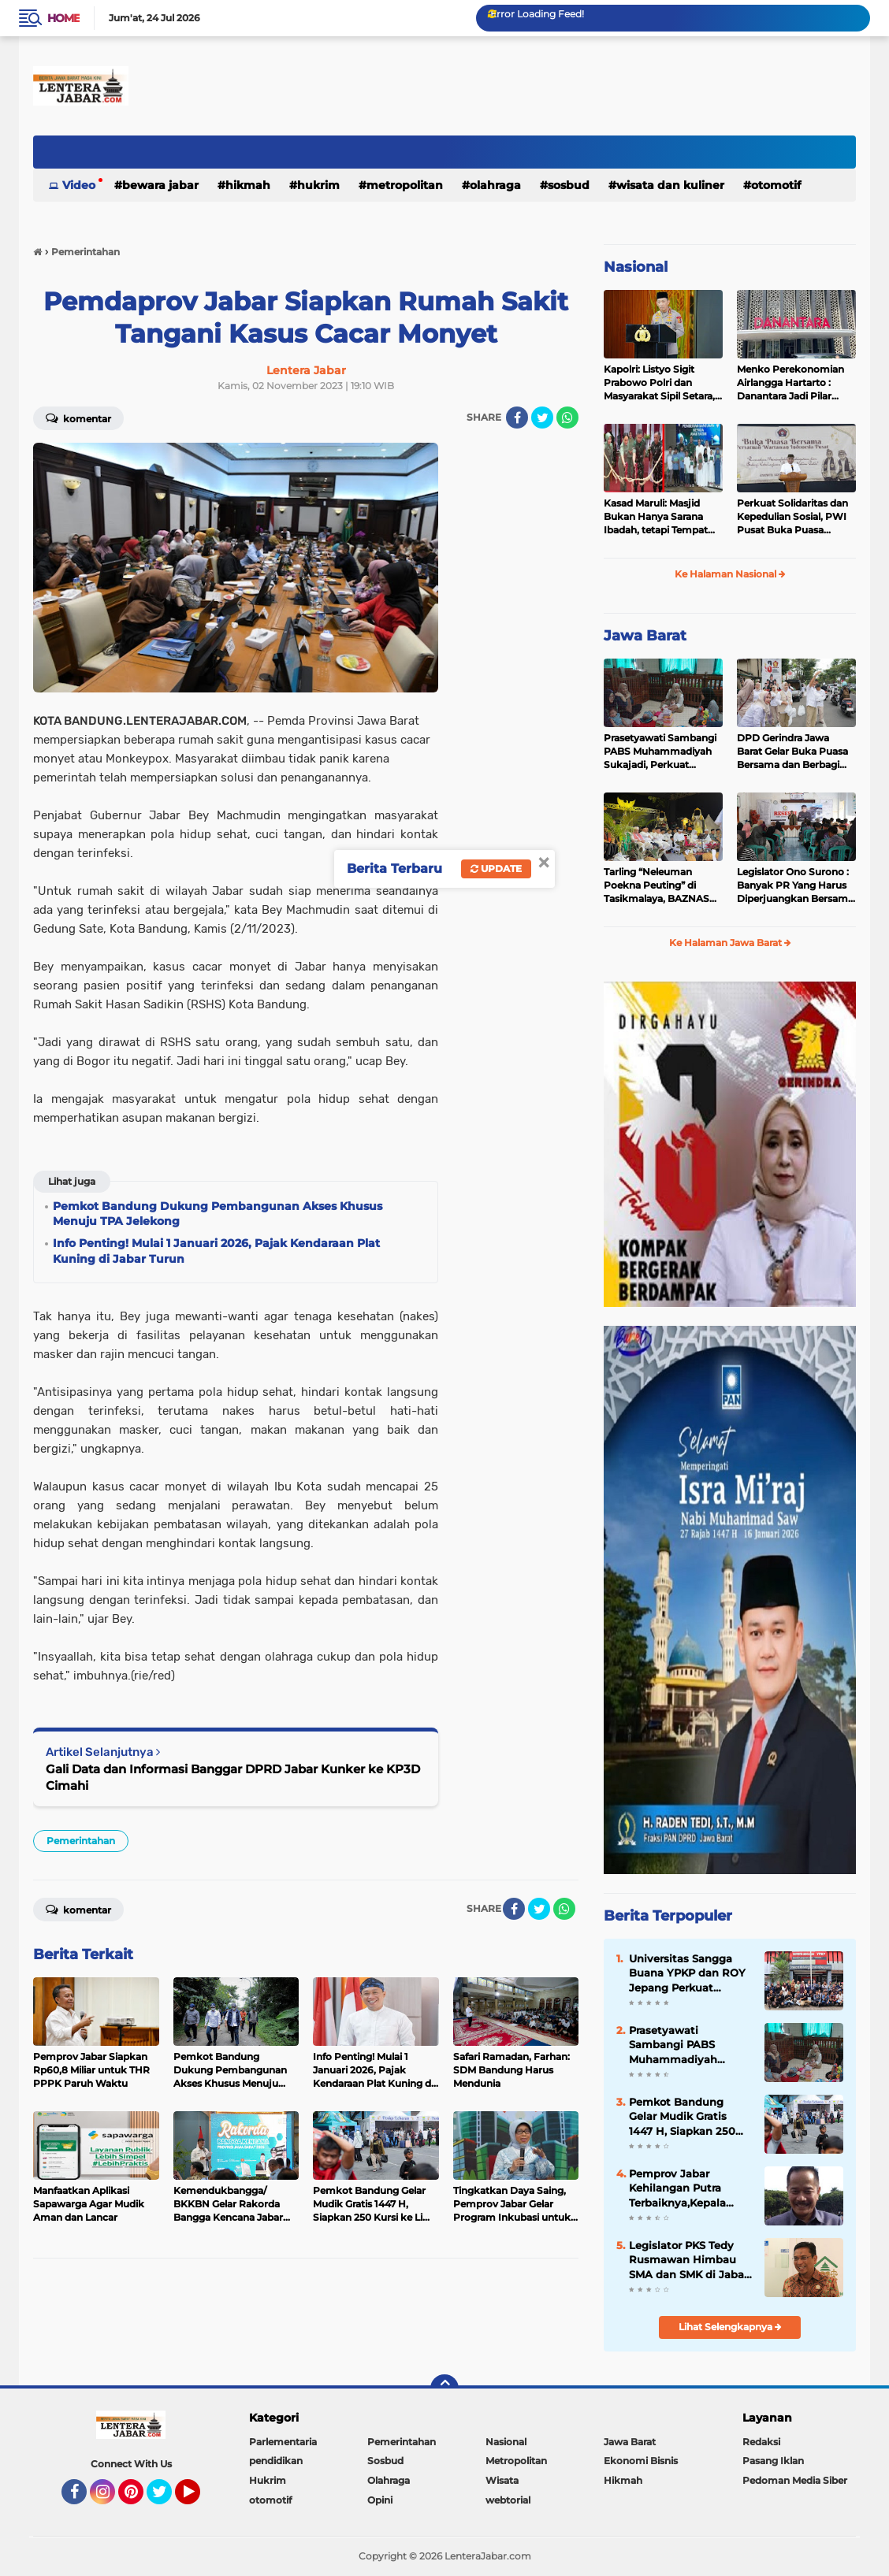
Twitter (166, 2498)
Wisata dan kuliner (670, 185)
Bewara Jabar (160, 185)
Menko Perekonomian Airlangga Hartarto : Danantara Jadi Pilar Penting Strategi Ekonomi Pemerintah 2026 (790, 383)
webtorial (507, 2500)
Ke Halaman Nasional (730, 574)
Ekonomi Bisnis (641, 2461)
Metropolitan (404, 185)
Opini (379, 2500)
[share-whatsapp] (567, 417)
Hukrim (318, 185)
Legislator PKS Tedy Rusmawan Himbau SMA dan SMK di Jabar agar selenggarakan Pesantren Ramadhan (688, 2260)
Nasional (636, 267)
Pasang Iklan (773, 2461)
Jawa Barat (645, 635)
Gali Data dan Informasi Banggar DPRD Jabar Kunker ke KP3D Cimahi (233, 1777)
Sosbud (569, 185)
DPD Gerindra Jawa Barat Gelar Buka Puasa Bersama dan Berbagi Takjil (792, 751)
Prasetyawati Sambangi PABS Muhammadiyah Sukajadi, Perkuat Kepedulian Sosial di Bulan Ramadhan (660, 751)
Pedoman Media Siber (794, 2480)
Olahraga (495, 185)
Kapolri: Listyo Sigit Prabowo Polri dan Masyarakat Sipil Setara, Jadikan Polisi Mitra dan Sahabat (659, 383)
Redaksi (761, 2442)
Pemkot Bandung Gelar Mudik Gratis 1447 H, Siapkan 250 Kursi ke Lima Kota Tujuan (682, 2116)
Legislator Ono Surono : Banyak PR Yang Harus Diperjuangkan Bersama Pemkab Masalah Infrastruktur (795, 885)
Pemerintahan (80, 1841)
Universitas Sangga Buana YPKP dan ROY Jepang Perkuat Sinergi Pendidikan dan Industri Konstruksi (687, 1973)
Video (78, 185)
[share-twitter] (542, 417)
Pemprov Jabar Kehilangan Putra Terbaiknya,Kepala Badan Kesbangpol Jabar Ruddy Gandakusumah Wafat (689, 2188)
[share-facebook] (517, 417)
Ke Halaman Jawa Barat (730, 942)
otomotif (776, 185)
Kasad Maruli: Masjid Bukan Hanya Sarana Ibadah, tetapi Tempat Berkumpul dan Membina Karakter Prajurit (656, 516)
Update (496, 868)
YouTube (198, 2498)
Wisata (502, 2480)
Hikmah (247, 185)
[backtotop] (444, 2388)
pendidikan (276, 2461)
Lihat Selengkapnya (730, 2327)
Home (63, 18)
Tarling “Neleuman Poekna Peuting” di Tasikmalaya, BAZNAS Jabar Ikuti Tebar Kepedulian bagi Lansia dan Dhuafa (658, 885)
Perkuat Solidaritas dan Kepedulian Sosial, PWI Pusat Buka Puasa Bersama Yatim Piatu (792, 516)
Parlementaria (283, 2442)
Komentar (78, 417)
